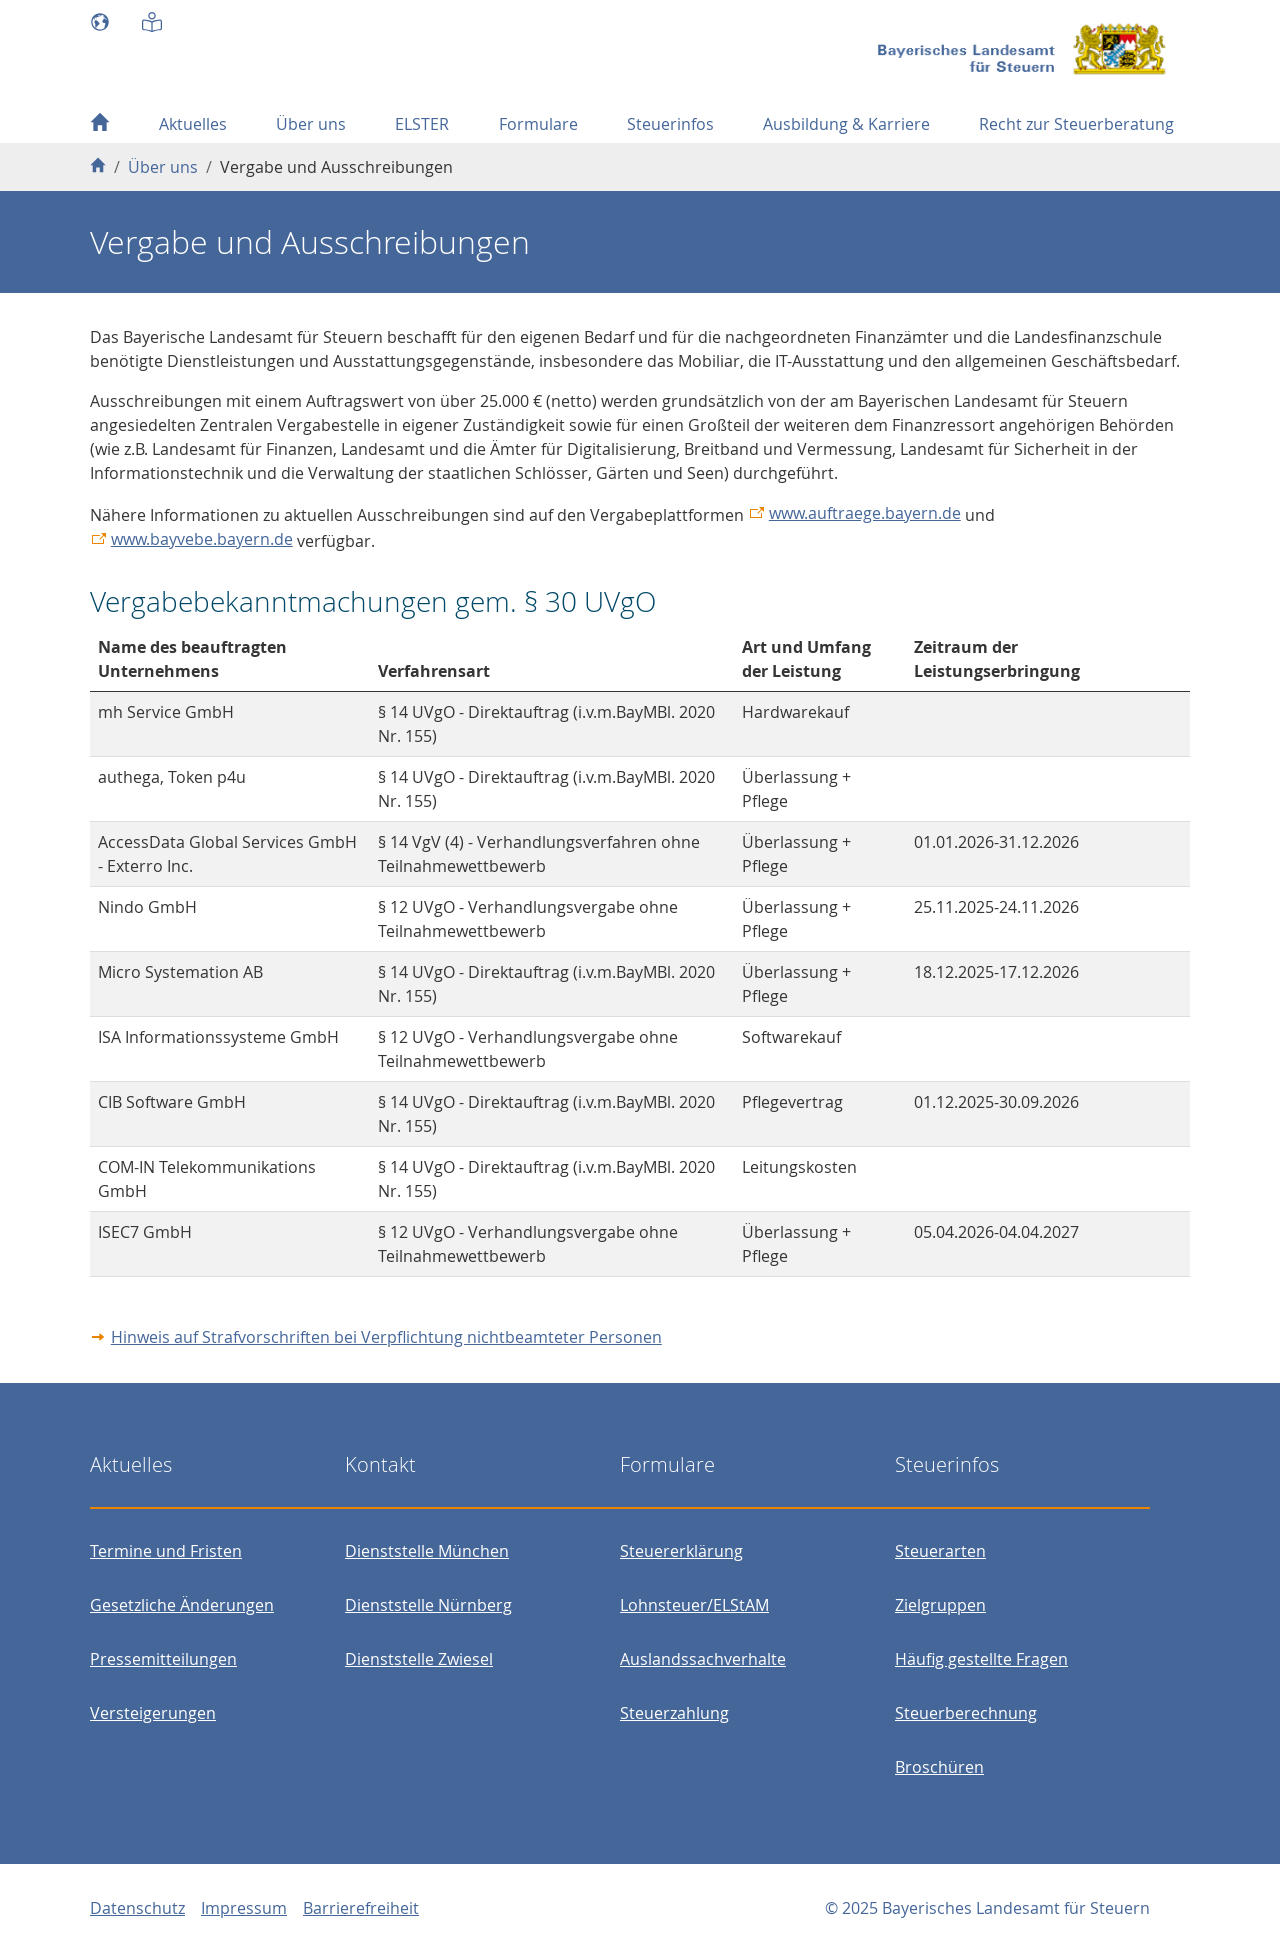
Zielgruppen (940, 1605)
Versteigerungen (153, 1713)
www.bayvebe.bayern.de (202, 539)
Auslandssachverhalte (703, 1659)
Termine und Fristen (166, 1551)
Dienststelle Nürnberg (428, 1605)
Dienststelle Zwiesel (419, 1659)
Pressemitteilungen (163, 1659)
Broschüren (939, 1767)
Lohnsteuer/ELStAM (694, 1605)
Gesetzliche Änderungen (182, 1605)
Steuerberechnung (966, 1713)
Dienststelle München (427, 1551)
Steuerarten (940, 1551)
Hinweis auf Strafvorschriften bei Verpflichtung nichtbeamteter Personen (386, 1337)
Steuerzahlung (674, 1713)
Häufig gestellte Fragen (981, 1659)
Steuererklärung (681, 1551)
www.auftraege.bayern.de (865, 513)
